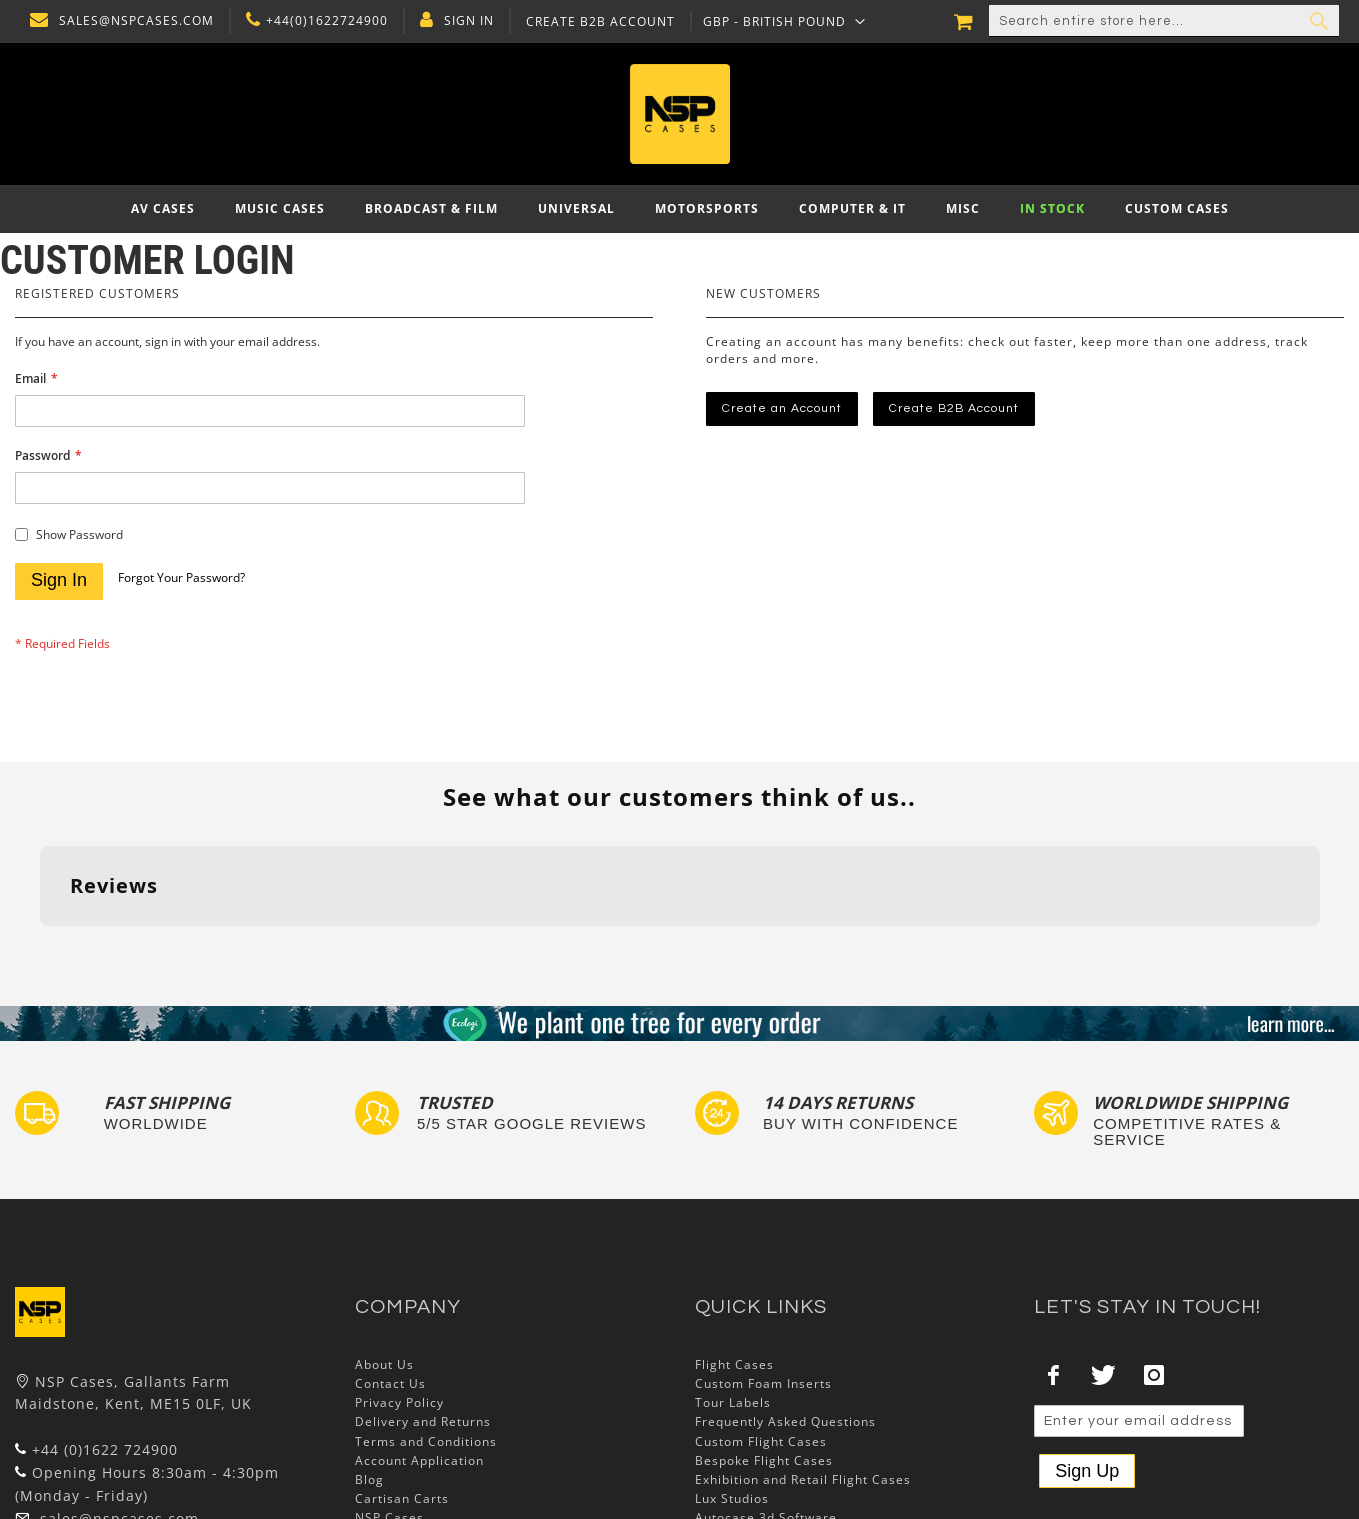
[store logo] (679, 114)
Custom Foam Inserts (763, 1383)
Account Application (419, 1460)
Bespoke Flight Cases (764, 1460)
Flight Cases (734, 1364)
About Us (384, 1364)
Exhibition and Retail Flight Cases (803, 1479)
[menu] (679, 209)
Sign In (464, 21)
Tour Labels (733, 1402)
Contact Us (390, 1383)
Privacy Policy (399, 1402)
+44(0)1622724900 (322, 21)
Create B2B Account (595, 22)
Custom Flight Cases (761, 1441)
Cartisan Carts (402, 1498)
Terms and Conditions (426, 1441)
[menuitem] (163, 209)
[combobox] (1164, 21)
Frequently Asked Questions (785, 1421)
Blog (369, 1479)
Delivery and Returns (423, 1421)
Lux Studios (732, 1498)
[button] (779, 21)
